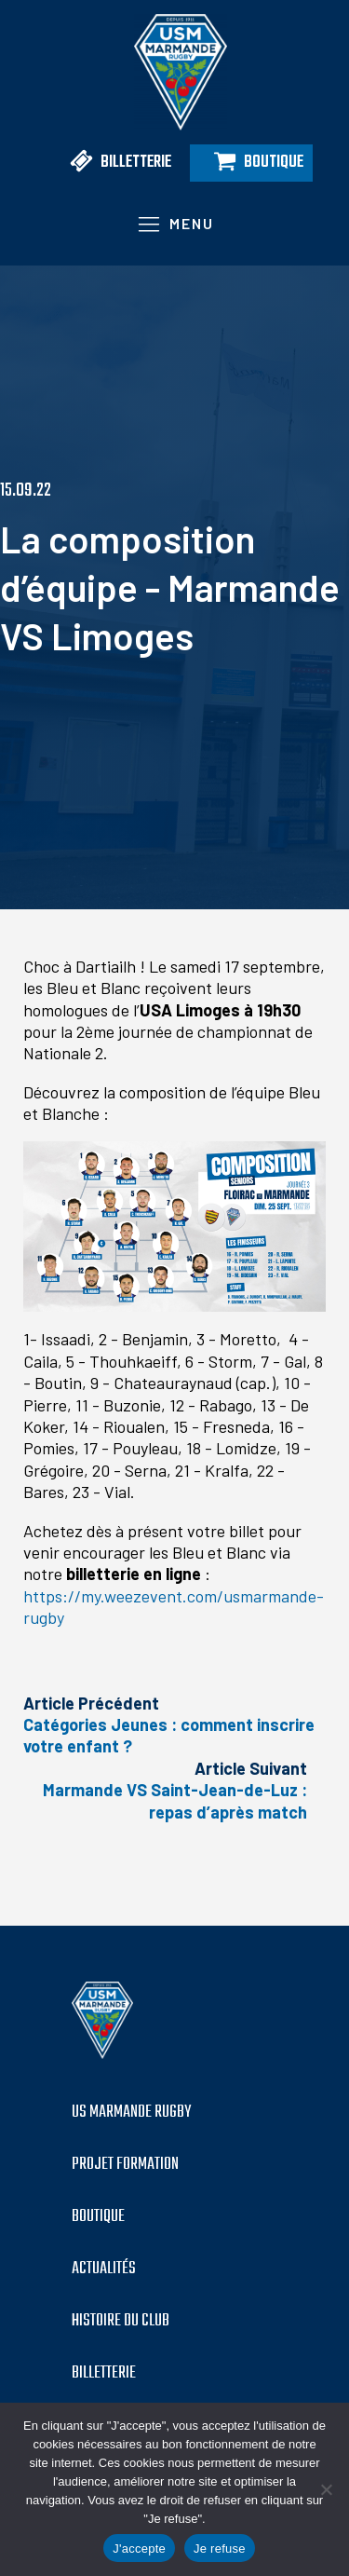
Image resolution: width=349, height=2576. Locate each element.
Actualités (104, 2269)
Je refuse (220, 2549)
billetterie (104, 2374)
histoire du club (120, 2322)
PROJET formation (125, 2165)
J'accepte (139, 2549)
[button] (113, 163)
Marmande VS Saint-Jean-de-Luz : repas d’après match (175, 1800)
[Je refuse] (325, 2489)
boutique (98, 2217)
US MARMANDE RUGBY (131, 2113)
